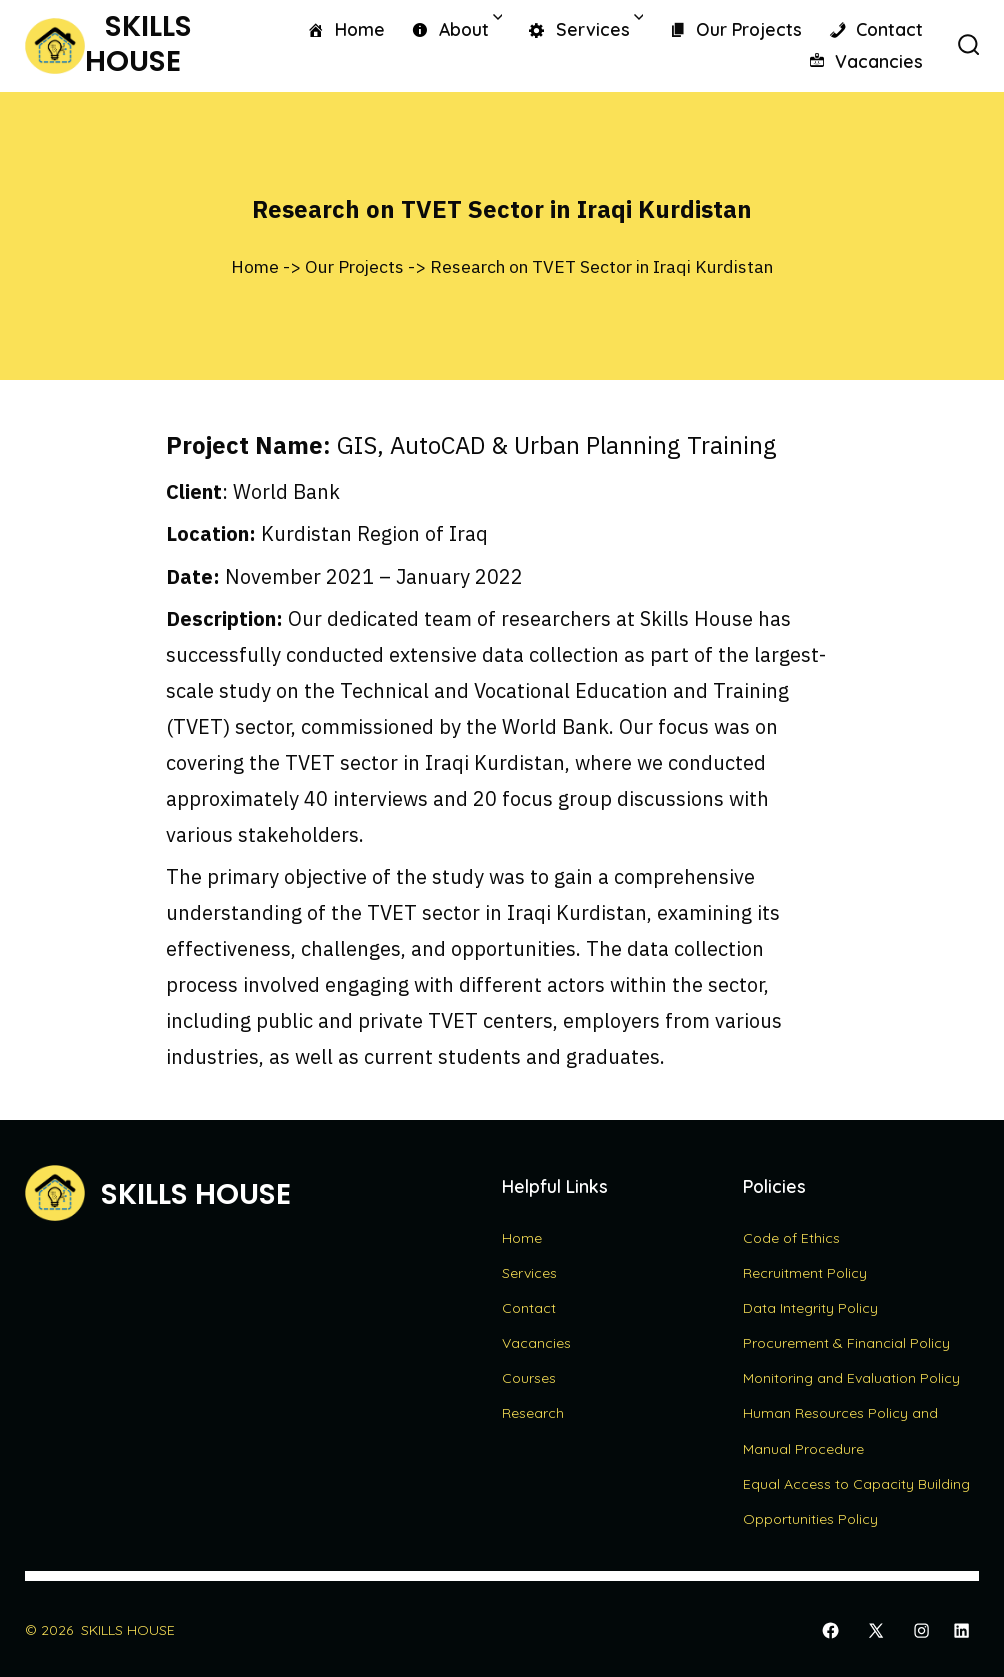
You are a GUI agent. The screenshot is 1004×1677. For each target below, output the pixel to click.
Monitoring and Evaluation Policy (851, 1378)
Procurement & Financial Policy (846, 1343)
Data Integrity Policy (810, 1308)
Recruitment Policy (805, 1273)
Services (585, 28)
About (456, 28)
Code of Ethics (791, 1238)
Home (345, 30)
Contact (876, 30)
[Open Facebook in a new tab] (830, 1630)
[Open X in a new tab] (876, 1630)
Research (533, 1413)
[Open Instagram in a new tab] (921, 1630)
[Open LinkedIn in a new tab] (961, 1630)
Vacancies (865, 62)
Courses (529, 1378)
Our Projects (735, 30)
